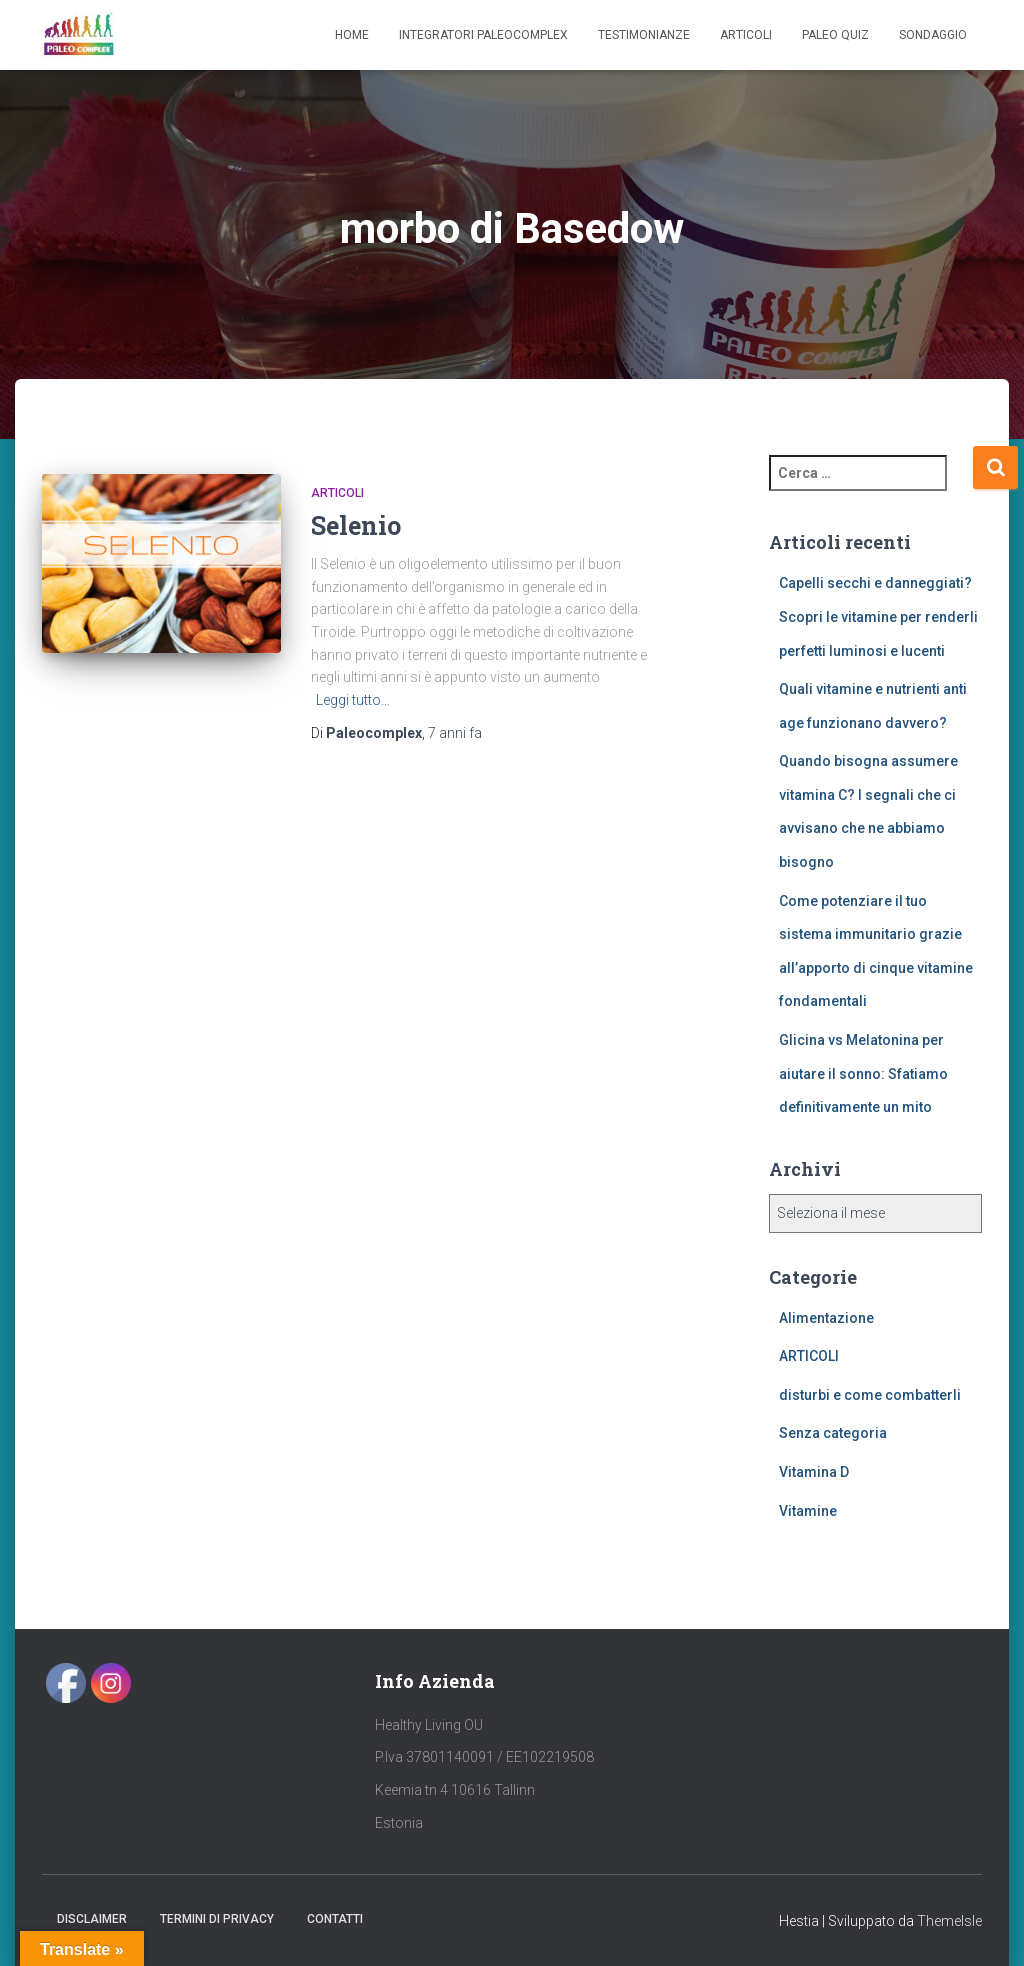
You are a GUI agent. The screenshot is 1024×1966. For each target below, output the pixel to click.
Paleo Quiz (835, 35)
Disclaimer (92, 1919)
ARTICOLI (337, 493)
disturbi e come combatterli (870, 1395)
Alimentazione (826, 1318)
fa (455, 733)
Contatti (335, 1919)
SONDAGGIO (933, 35)
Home (352, 35)
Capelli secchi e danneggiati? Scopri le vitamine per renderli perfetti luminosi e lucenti (878, 616)
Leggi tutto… (353, 700)
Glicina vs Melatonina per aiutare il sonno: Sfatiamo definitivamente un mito (863, 1073)
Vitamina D (814, 1472)
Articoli (746, 35)
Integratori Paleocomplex (483, 35)
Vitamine (808, 1511)
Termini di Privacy (217, 1919)
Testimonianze (644, 35)
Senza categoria (833, 1433)
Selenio (356, 525)
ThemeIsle (949, 1921)
